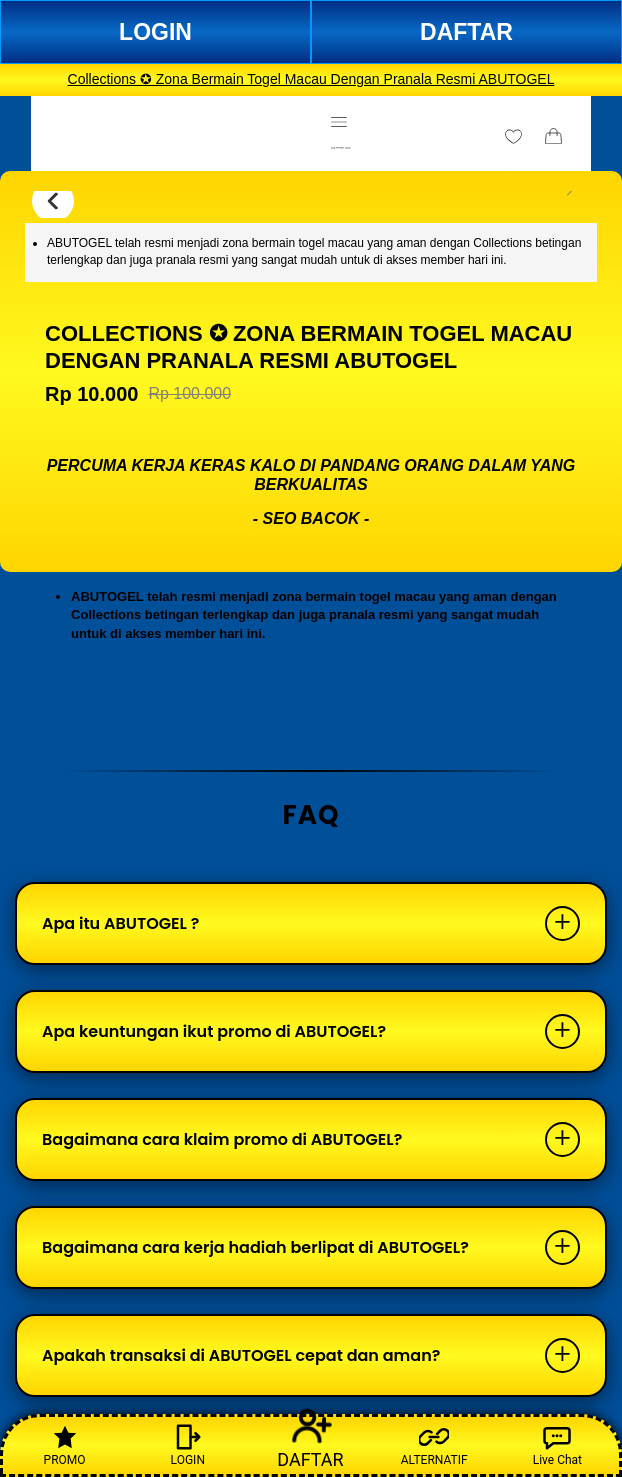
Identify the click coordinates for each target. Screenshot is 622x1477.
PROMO (65, 1444)
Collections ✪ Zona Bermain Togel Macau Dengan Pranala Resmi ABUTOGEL (311, 79)
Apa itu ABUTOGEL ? (120, 923)
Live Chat (557, 1444)
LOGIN (155, 32)
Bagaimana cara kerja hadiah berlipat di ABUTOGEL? (255, 1247)
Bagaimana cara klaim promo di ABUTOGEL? (222, 1139)
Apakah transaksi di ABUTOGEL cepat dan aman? (241, 1355)
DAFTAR (466, 32)
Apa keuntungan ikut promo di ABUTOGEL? (214, 1031)
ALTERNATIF (434, 1444)
